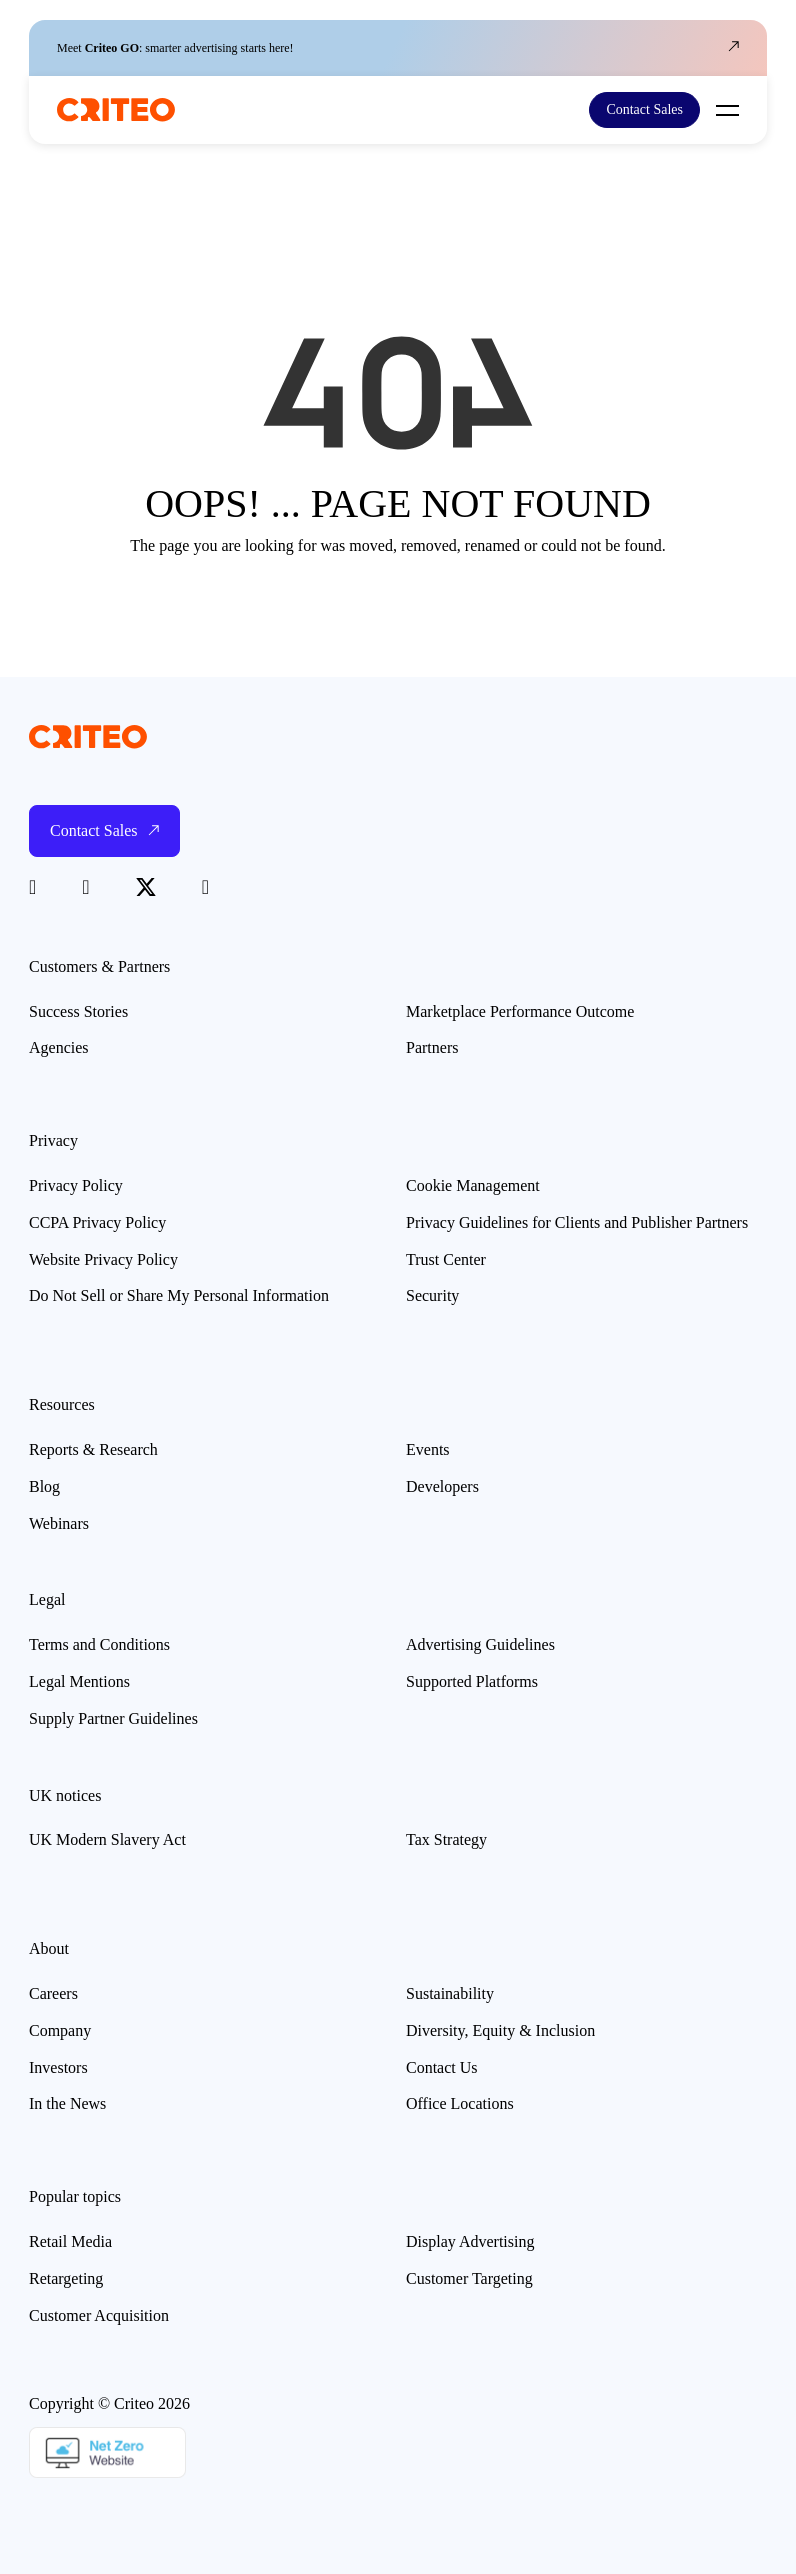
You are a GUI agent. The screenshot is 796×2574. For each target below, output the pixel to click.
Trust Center (446, 1259)
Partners (432, 1047)
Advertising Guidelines (480, 1644)
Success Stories (78, 1011)
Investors (58, 2067)
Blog (44, 1486)
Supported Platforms (472, 1681)
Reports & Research (93, 1449)
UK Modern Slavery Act (107, 1839)
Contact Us (442, 2067)
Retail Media (70, 2241)
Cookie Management (473, 1185)
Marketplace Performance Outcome (520, 1011)
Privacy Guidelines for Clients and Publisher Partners (577, 1222)
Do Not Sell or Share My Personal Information (179, 1295)
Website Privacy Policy (103, 1259)
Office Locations (460, 2103)
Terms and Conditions (99, 1644)
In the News (67, 2103)
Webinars (59, 1523)
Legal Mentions (79, 1681)
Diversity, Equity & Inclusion (500, 2030)
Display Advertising (470, 2241)
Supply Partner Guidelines (113, 1718)
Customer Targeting (469, 2278)
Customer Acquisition (99, 2315)
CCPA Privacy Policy (97, 1222)
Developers (442, 1486)
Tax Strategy (446, 1839)
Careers (53, 1993)
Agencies (59, 1047)
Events (428, 1449)
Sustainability (450, 1993)
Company (60, 2030)
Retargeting (66, 2278)
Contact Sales (644, 109)
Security (432, 1295)
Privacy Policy (76, 1185)
